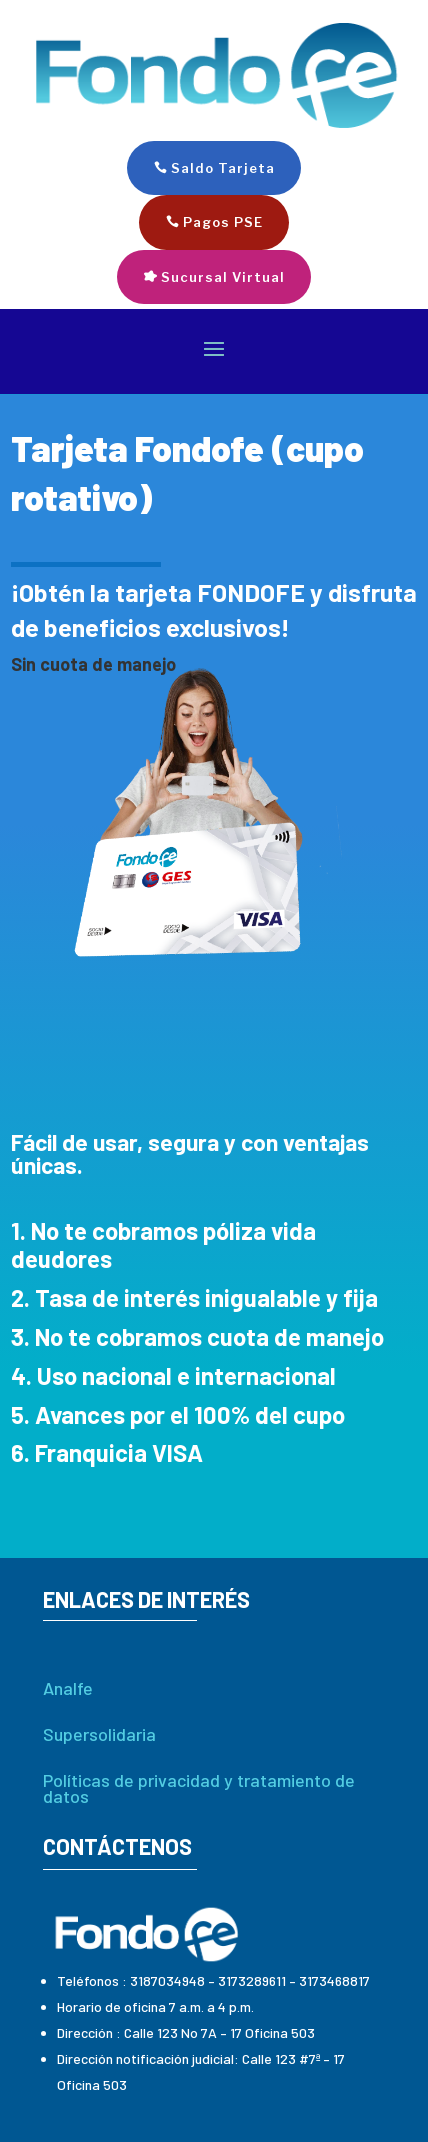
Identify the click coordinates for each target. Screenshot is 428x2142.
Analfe (68, 1688)
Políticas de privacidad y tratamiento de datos (199, 1788)
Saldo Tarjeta (223, 168)
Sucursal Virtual (223, 277)
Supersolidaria (99, 1734)
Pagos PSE (223, 222)
